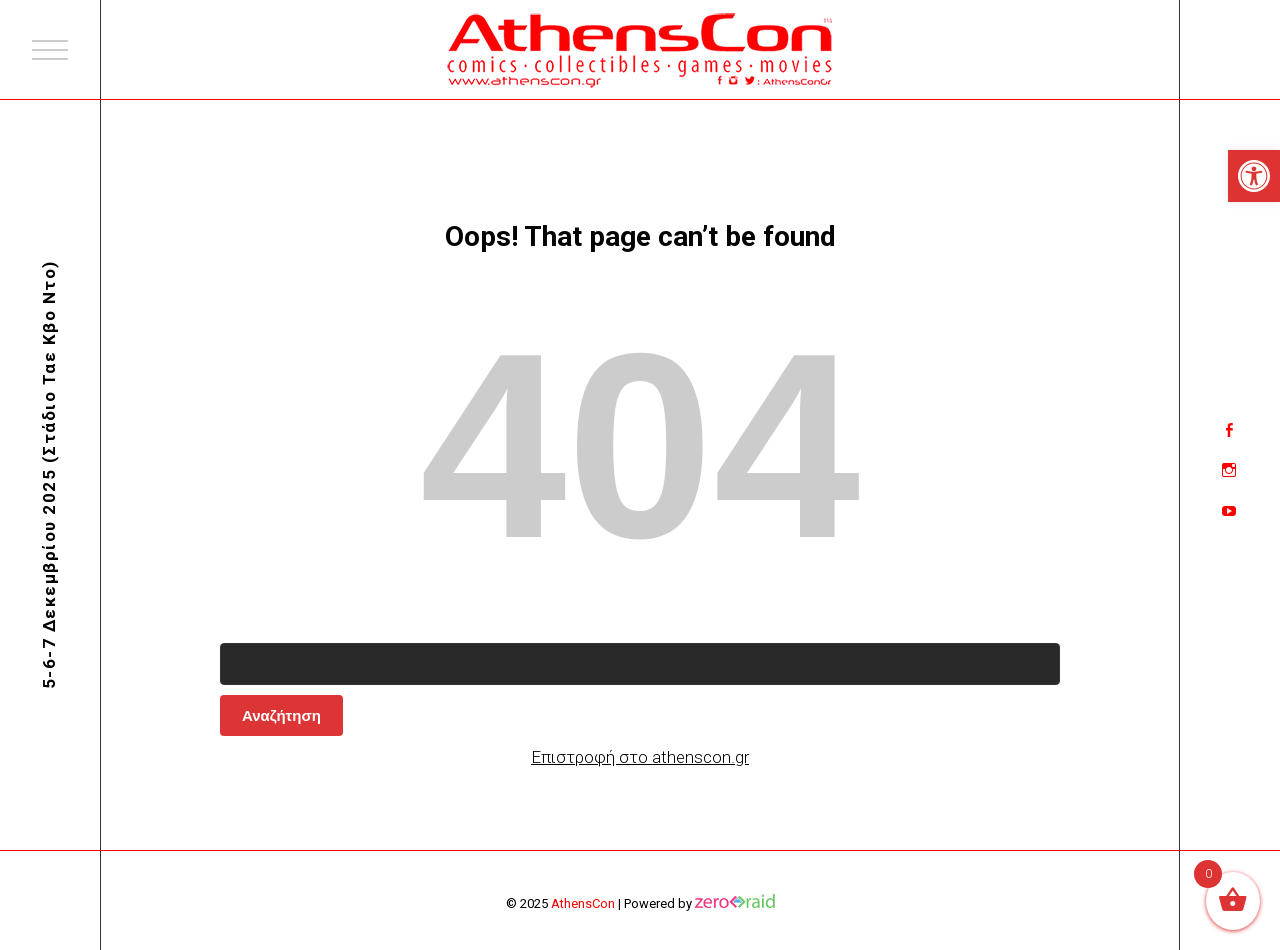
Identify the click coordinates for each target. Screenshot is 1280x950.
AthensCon (583, 903)
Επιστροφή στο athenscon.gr (640, 757)
